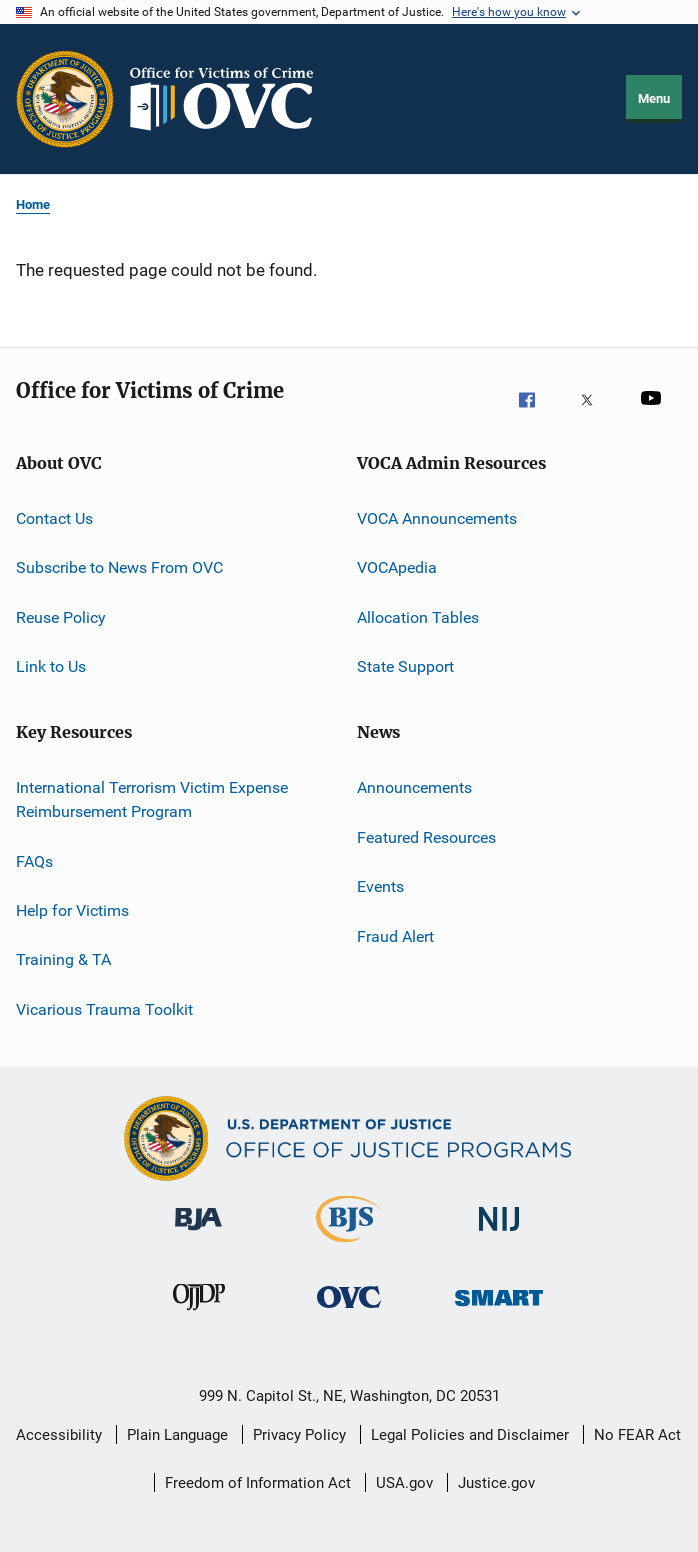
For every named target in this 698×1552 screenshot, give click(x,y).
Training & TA (63, 959)
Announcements (414, 787)
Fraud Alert (395, 935)
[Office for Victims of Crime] (349, 1319)
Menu (654, 98)
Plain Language (177, 1435)
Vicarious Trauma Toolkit (104, 1008)
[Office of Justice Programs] (65, 99)
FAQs (34, 860)
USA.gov (404, 1483)
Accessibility (59, 1435)
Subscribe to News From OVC (119, 567)
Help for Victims (72, 910)
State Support (405, 666)
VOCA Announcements (437, 518)
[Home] (230, 99)
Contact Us (54, 518)
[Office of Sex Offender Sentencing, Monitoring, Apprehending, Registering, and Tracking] (499, 1319)
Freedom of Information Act (258, 1483)
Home (33, 204)
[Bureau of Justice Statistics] (348, 1246)
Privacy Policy (299, 1435)
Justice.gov (496, 1483)
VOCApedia (397, 567)
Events (380, 886)
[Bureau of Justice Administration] (198, 1241)
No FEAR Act (637, 1435)
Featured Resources (426, 837)
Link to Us (51, 666)
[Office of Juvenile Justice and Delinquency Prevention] (199, 1319)
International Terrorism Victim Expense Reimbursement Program (152, 799)
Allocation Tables (418, 617)
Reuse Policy (61, 617)
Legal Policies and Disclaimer (470, 1435)
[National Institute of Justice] (499, 1241)
